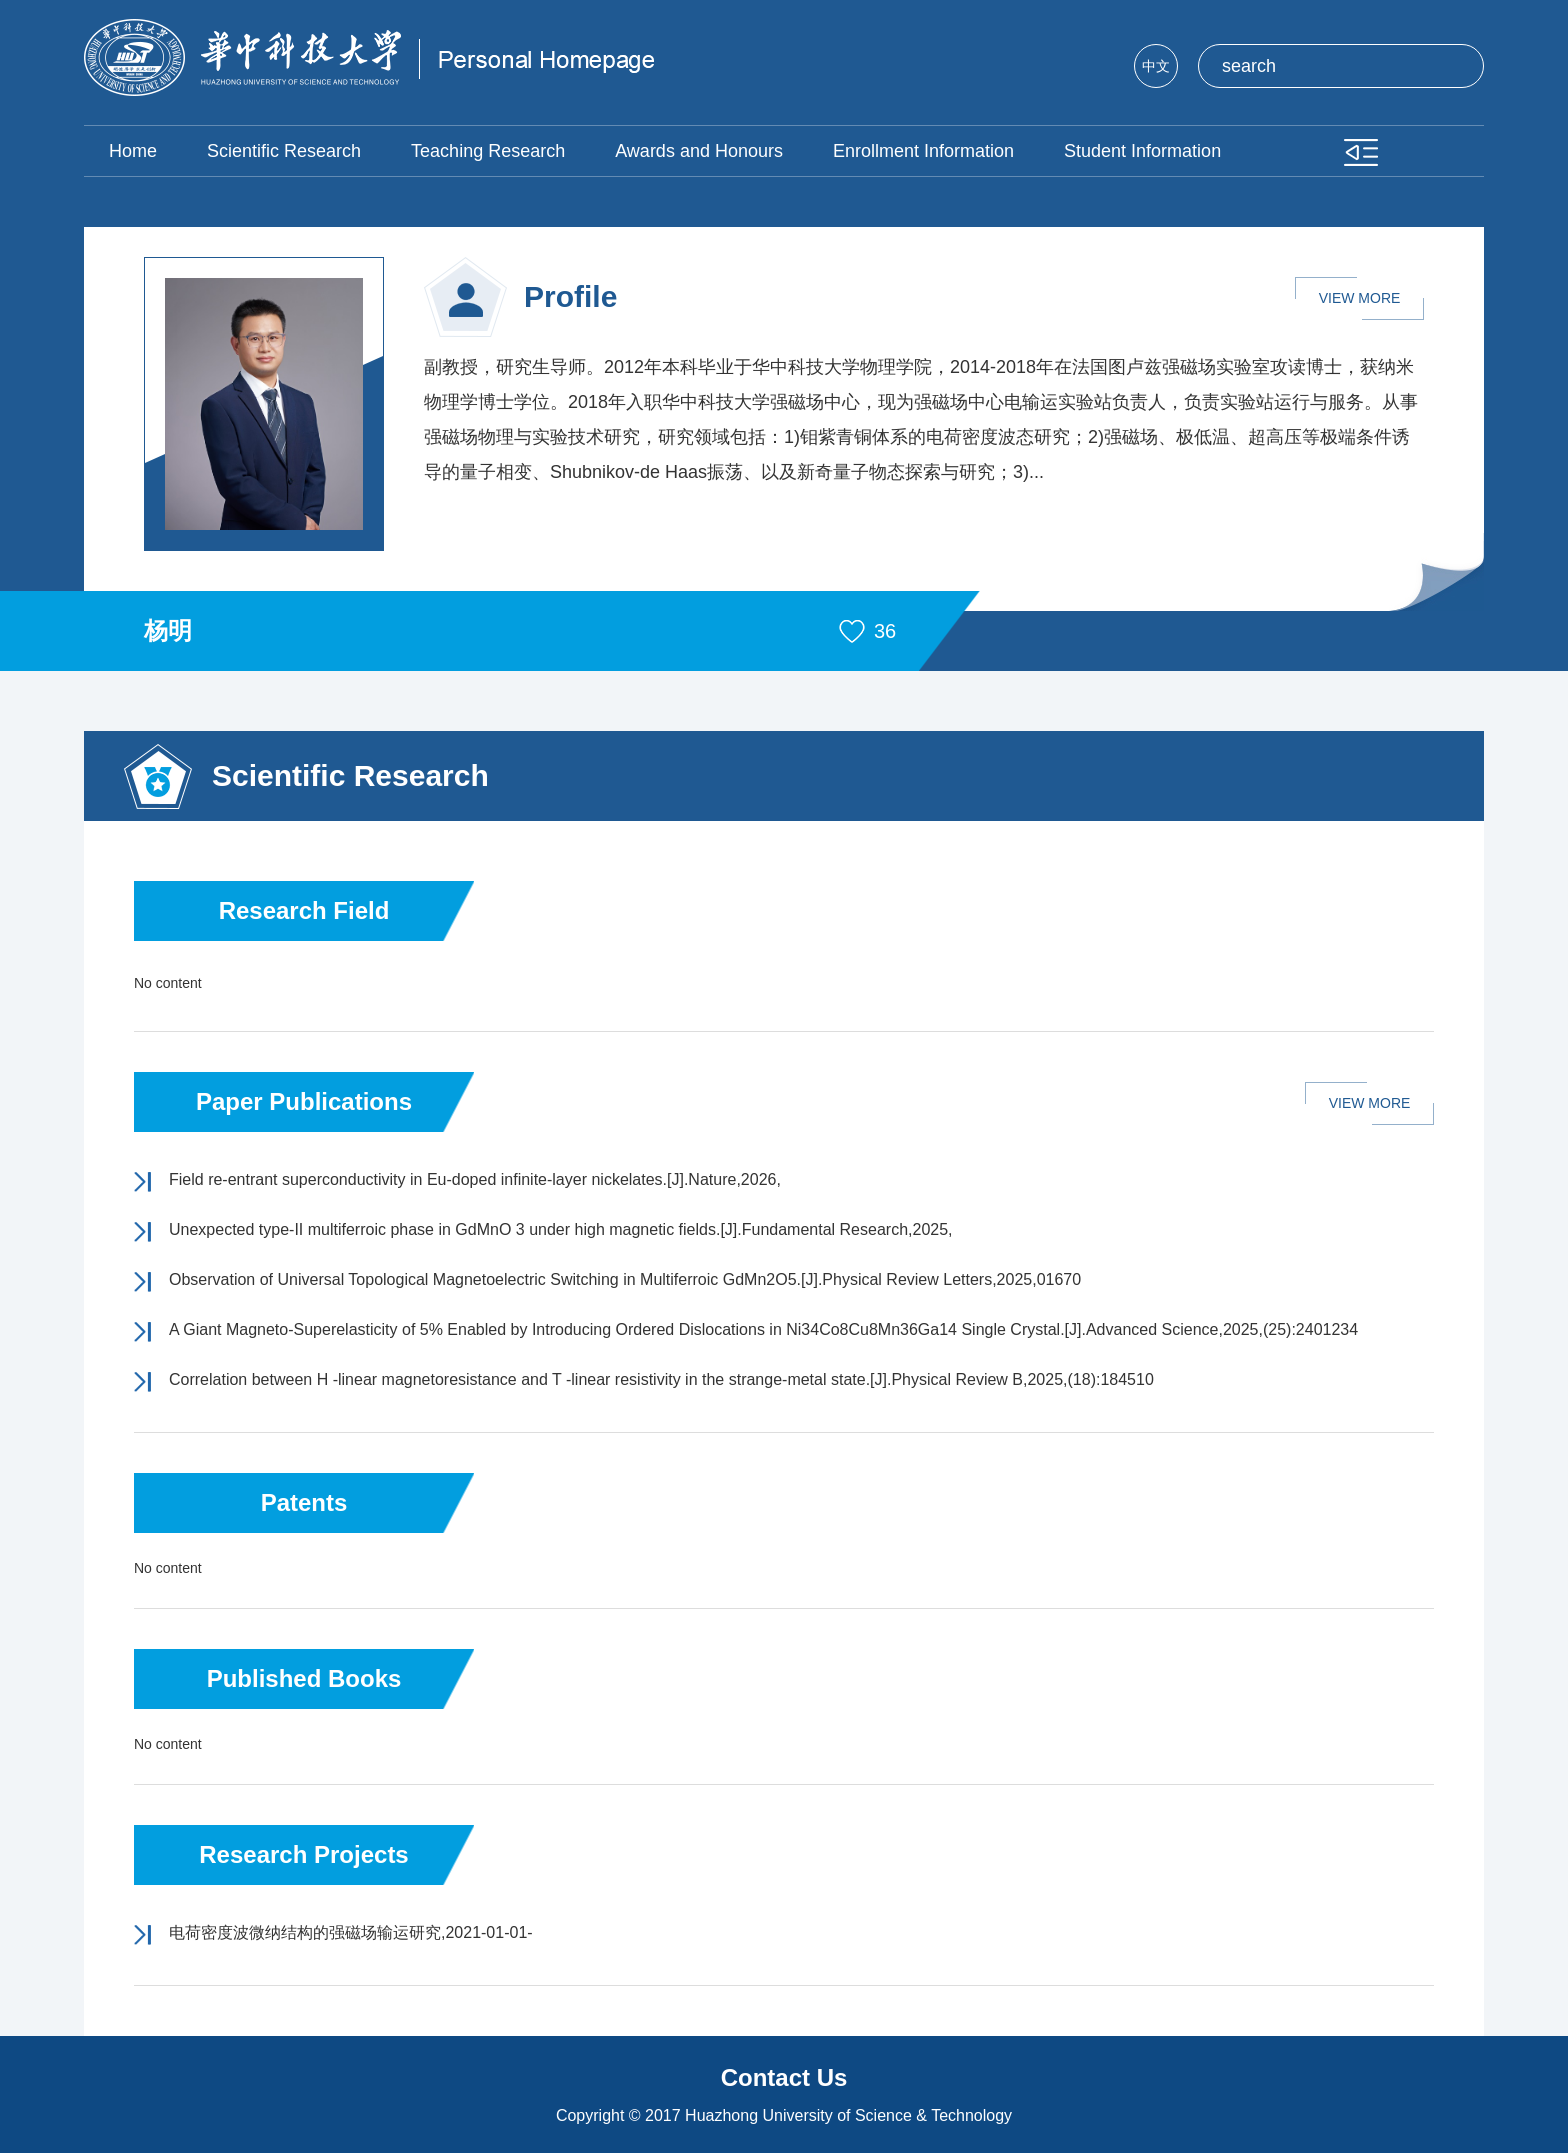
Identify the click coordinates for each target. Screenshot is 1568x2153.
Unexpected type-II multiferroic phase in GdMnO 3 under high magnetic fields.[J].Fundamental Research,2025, (561, 1229)
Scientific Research (284, 151)
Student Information (1142, 151)
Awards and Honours (699, 151)
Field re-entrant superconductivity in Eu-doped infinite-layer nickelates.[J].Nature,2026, (475, 1179)
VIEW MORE (1360, 298)
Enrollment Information (923, 151)
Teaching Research (488, 151)
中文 (1156, 66)
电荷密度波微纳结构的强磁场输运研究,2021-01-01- (351, 1932)
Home (133, 151)
